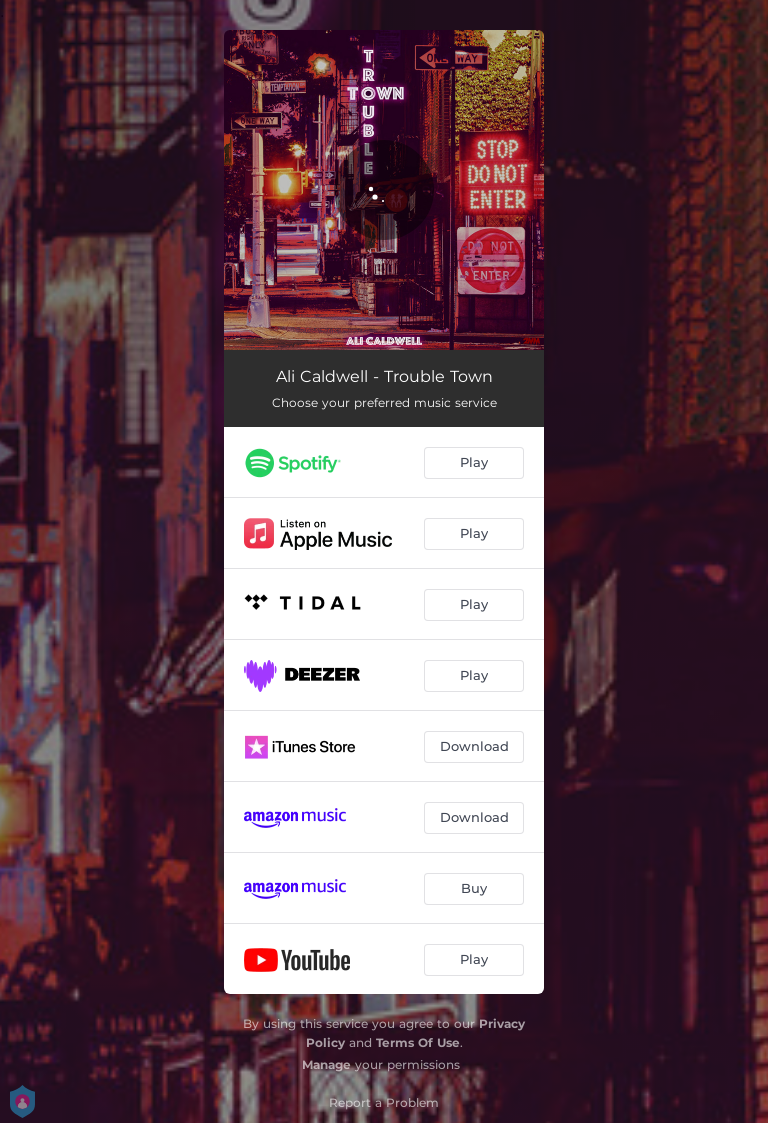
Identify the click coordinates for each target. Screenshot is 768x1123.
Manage (326, 1064)
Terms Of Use (418, 1042)
